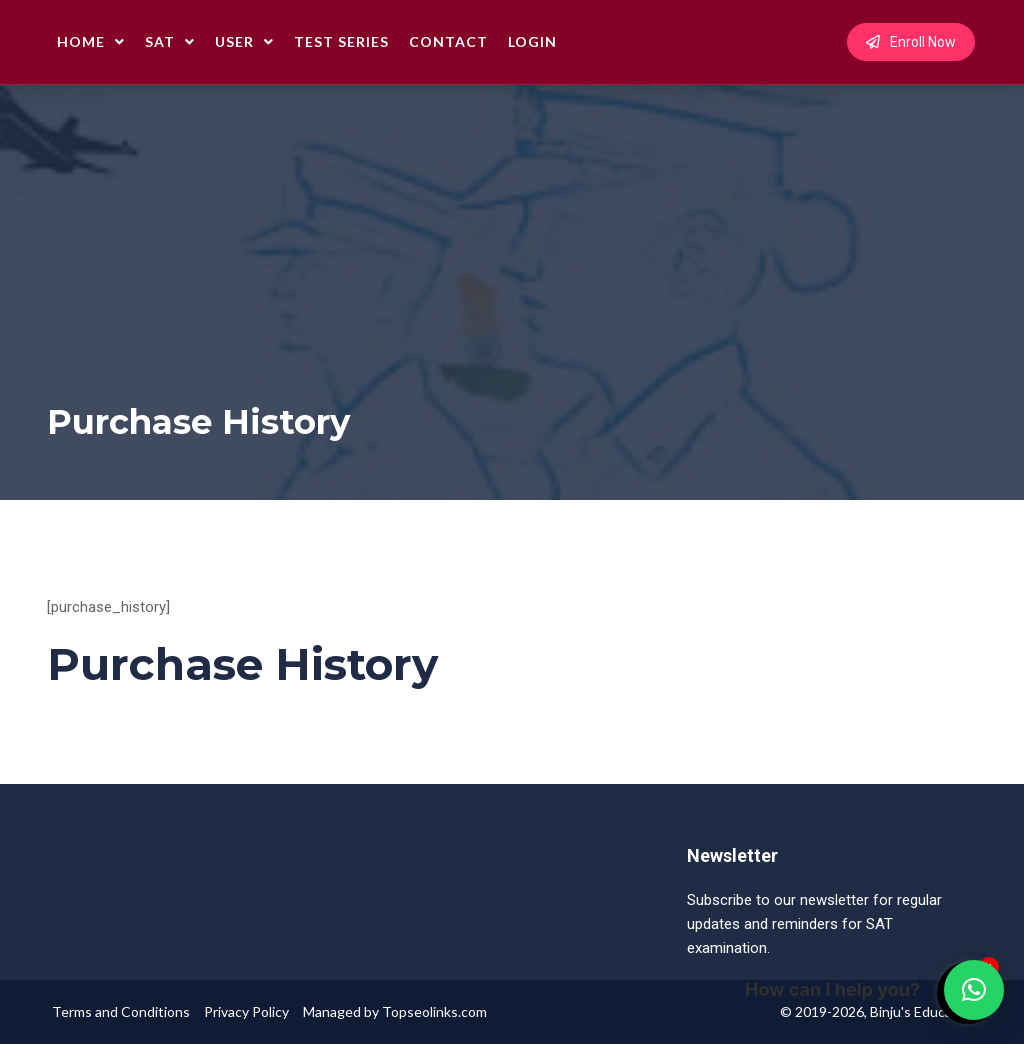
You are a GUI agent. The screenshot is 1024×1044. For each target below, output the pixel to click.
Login (532, 41)
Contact (448, 41)
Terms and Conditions (121, 1011)
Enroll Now (911, 42)
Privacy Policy (246, 1011)
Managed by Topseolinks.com (395, 1011)
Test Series (341, 41)
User (244, 41)
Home (91, 41)
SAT (170, 41)
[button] (974, 990)
